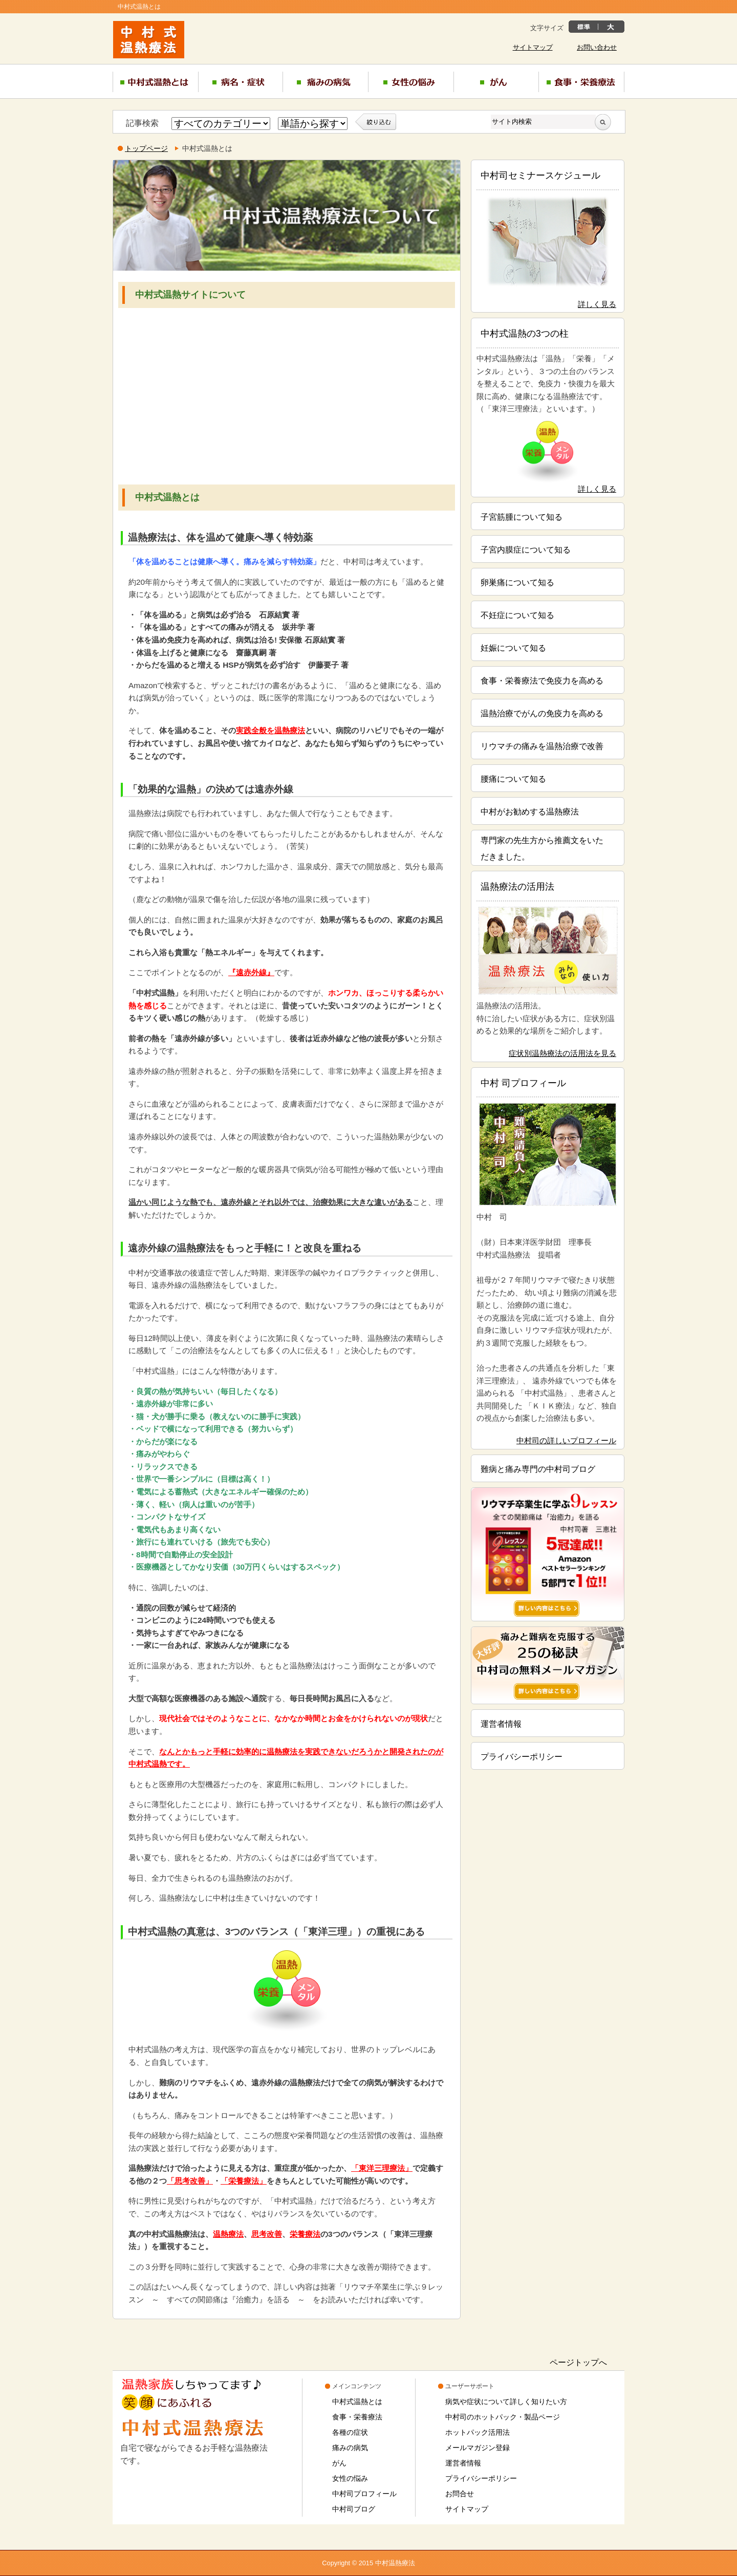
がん (339, 2463)
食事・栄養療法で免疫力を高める (542, 680)
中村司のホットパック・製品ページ (502, 2417)
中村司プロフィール (364, 2494)
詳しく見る (597, 304)
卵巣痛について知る (517, 582)
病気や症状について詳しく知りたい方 (506, 2401)
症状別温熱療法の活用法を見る (562, 1053)
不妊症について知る (517, 615)
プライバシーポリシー (521, 1756)
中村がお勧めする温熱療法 (530, 811)
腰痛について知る (513, 779)
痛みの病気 (350, 2447)
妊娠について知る (513, 648)
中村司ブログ (353, 2509)
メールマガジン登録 (477, 2447)
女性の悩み (350, 2478)
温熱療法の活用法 (517, 887)
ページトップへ (578, 2362)
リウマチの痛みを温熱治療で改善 (542, 746)
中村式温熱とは (357, 2401)
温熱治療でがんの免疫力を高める (542, 713)
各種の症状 (350, 2432)
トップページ (146, 148)
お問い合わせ (597, 47)
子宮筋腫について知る (521, 517)
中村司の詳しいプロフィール (566, 1440)
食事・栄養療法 (357, 2417)
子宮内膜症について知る (526, 549)
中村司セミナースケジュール (540, 175)
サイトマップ (533, 47)
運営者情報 (501, 1724)
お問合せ (459, 2494)
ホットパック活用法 (477, 2432)
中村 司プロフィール (523, 1083)
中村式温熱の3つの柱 (525, 333)
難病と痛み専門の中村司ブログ (538, 1469)
